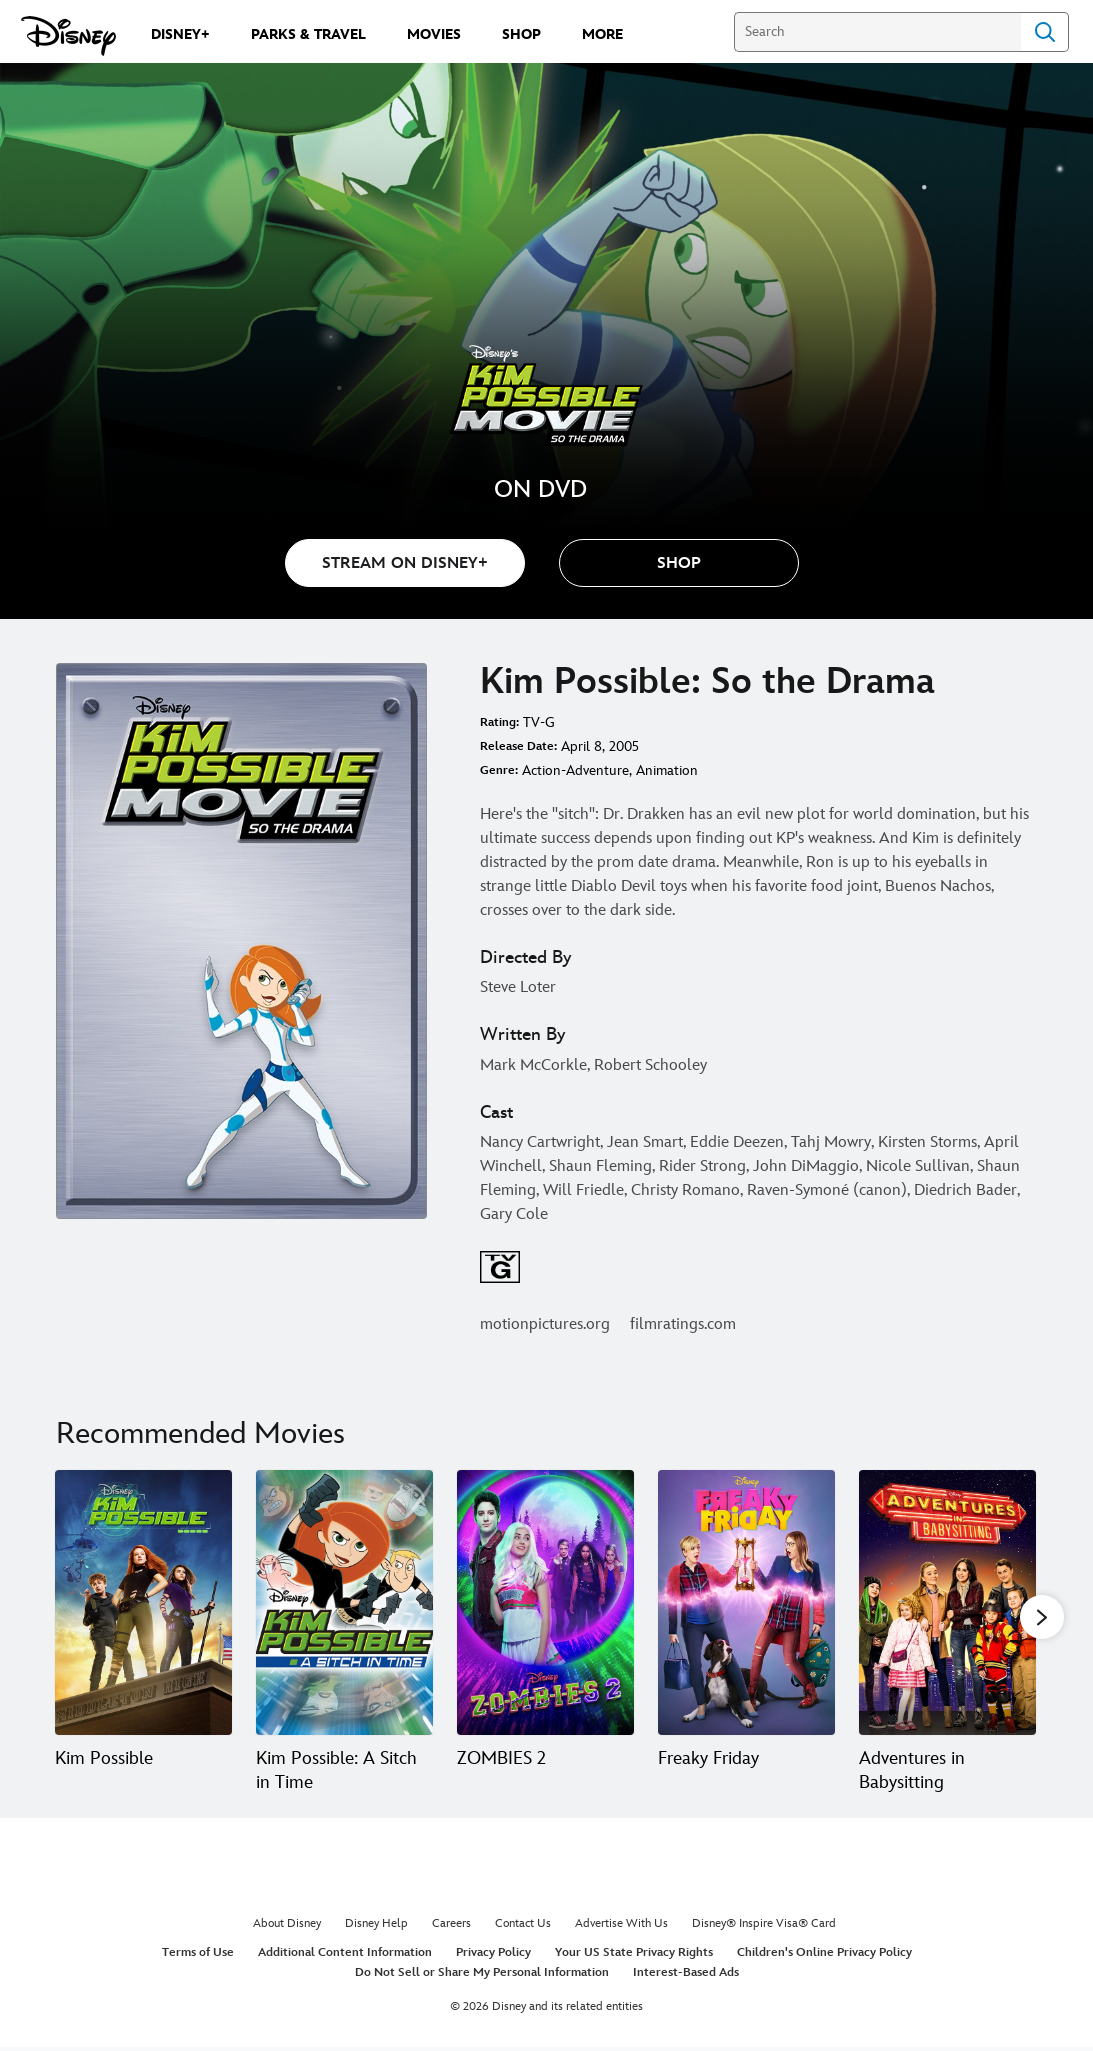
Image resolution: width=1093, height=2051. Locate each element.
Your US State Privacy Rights (634, 1957)
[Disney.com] (68, 36)
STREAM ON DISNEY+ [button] (405, 563)
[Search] (877, 32)
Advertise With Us (621, 1928)
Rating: (499, 722)
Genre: (499, 770)
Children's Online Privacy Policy (824, 1957)
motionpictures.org (545, 1324)
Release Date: (518, 746)
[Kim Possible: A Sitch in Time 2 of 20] (344, 1603)
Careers (451, 1928)
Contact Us (523, 1928)
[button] (679, 563)
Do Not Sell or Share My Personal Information (482, 1977)
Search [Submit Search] (1045, 32)
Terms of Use (198, 1957)
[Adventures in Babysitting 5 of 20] (947, 1603)
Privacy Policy (493, 1957)
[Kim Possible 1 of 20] (143, 1603)
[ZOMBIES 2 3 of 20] (545, 1603)
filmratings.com (683, 1324)
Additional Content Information (345, 1957)
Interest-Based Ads (686, 1977)
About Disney (287, 1928)
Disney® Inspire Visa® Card (764, 1928)
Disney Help (376, 1928)
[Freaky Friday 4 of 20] (746, 1603)
